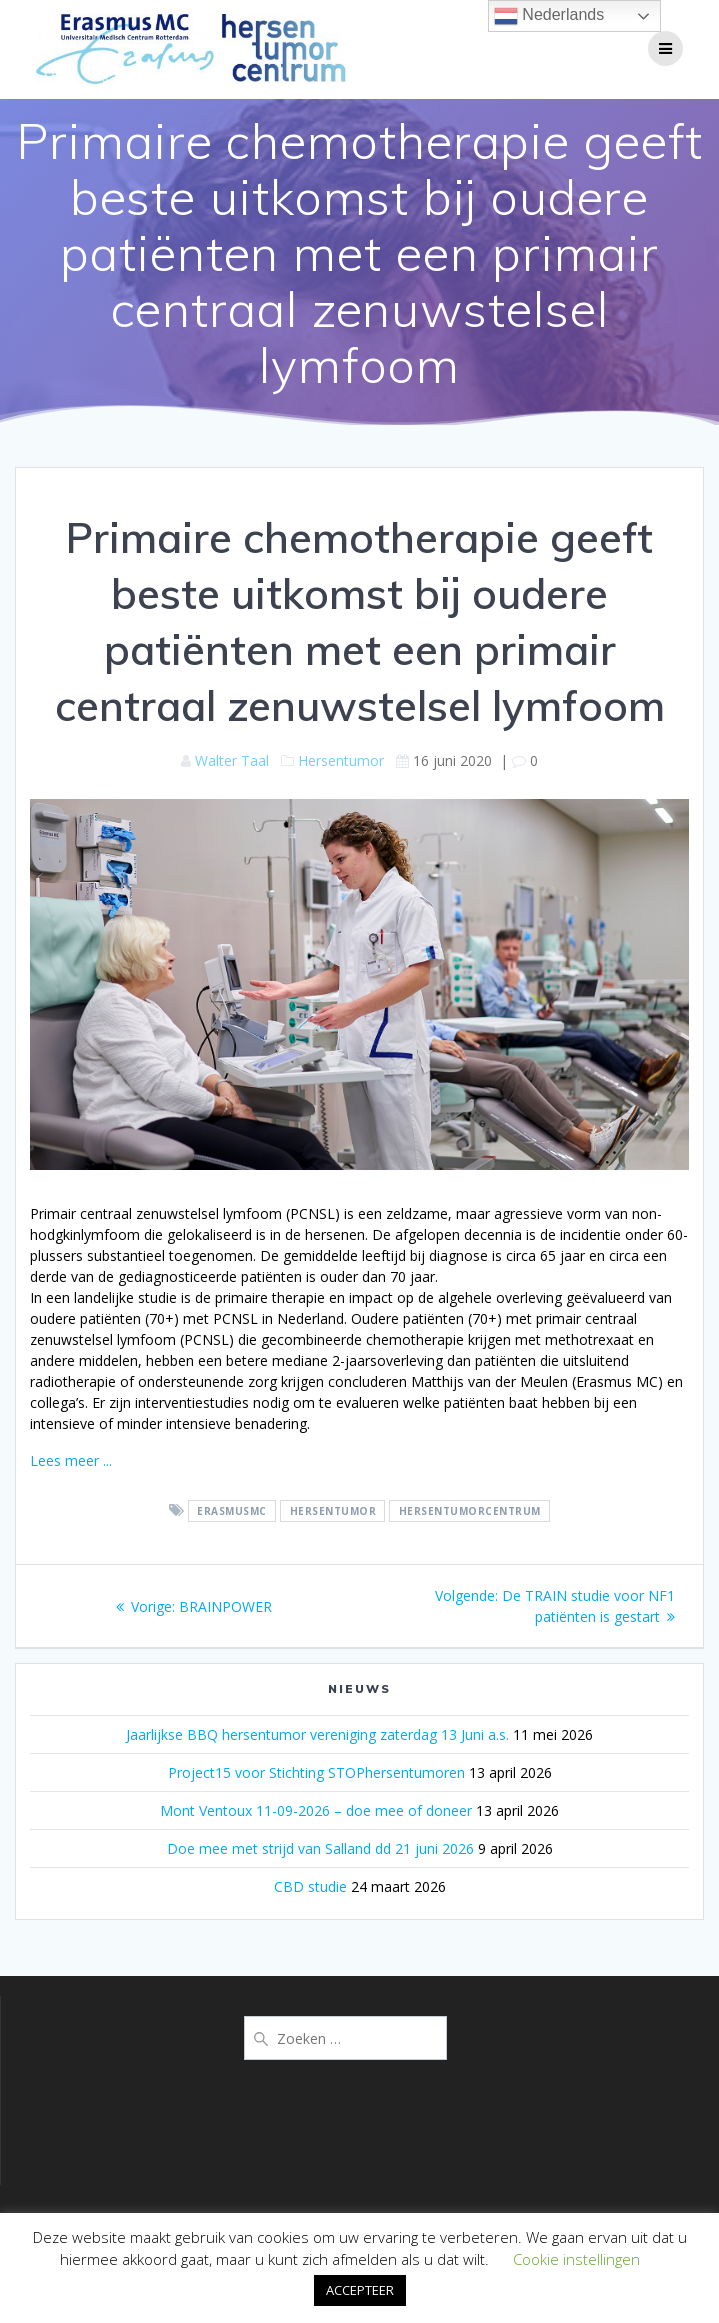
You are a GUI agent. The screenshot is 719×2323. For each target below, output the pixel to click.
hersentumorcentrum (470, 1511)
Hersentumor (341, 760)
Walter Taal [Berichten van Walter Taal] (232, 760)
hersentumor (333, 1511)
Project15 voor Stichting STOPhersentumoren (316, 1772)
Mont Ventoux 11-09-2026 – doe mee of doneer (316, 1810)
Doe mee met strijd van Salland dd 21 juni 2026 (320, 1848)
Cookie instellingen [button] (576, 2259)
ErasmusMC (232, 1511)
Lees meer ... (71, 1460)
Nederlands (549, 16)
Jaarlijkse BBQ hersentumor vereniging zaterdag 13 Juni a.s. (317, 1734)
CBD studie (310, 1886)
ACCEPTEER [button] (360, 2290)
